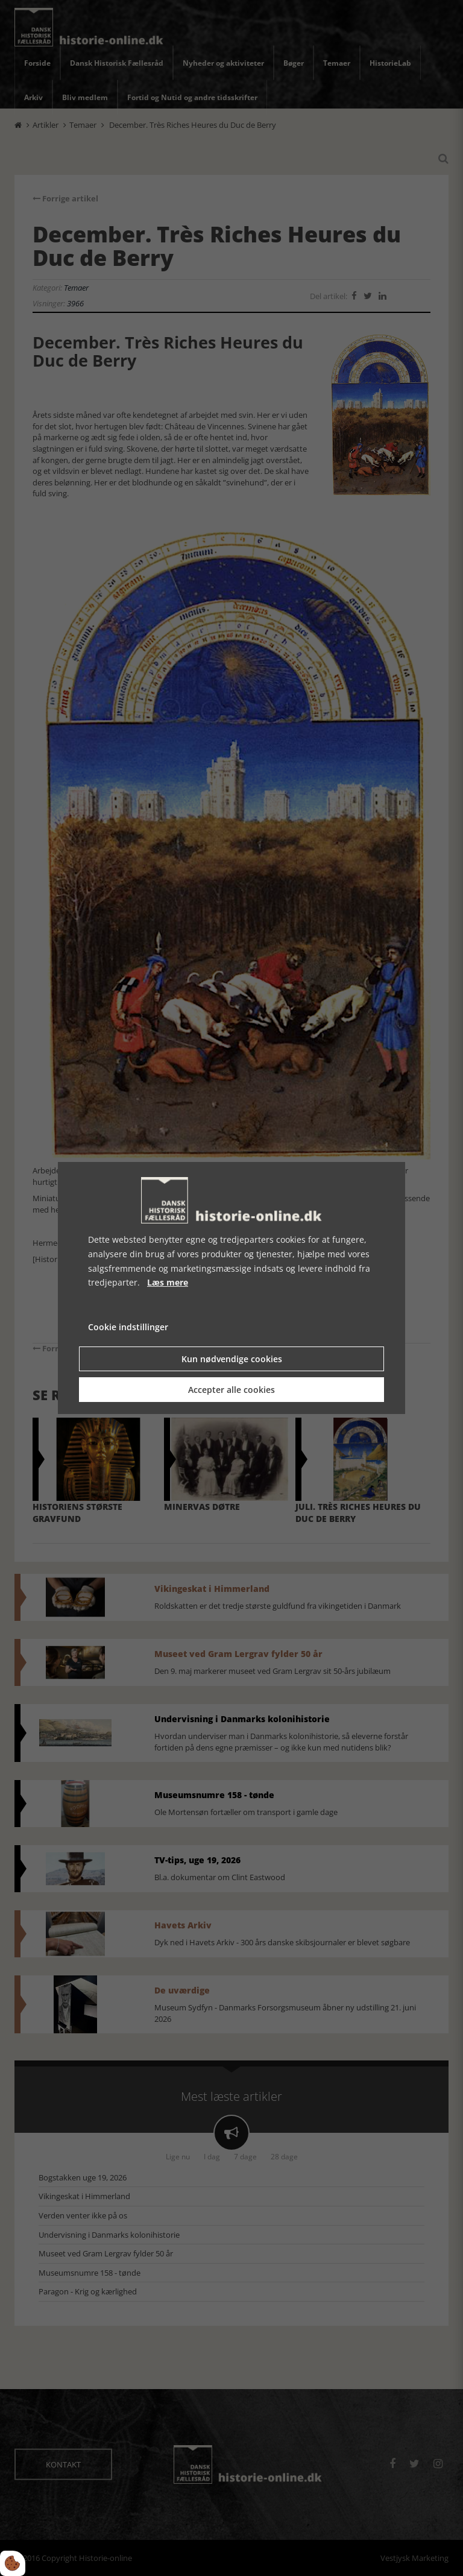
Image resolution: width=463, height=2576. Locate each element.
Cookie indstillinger (128, 1327)
